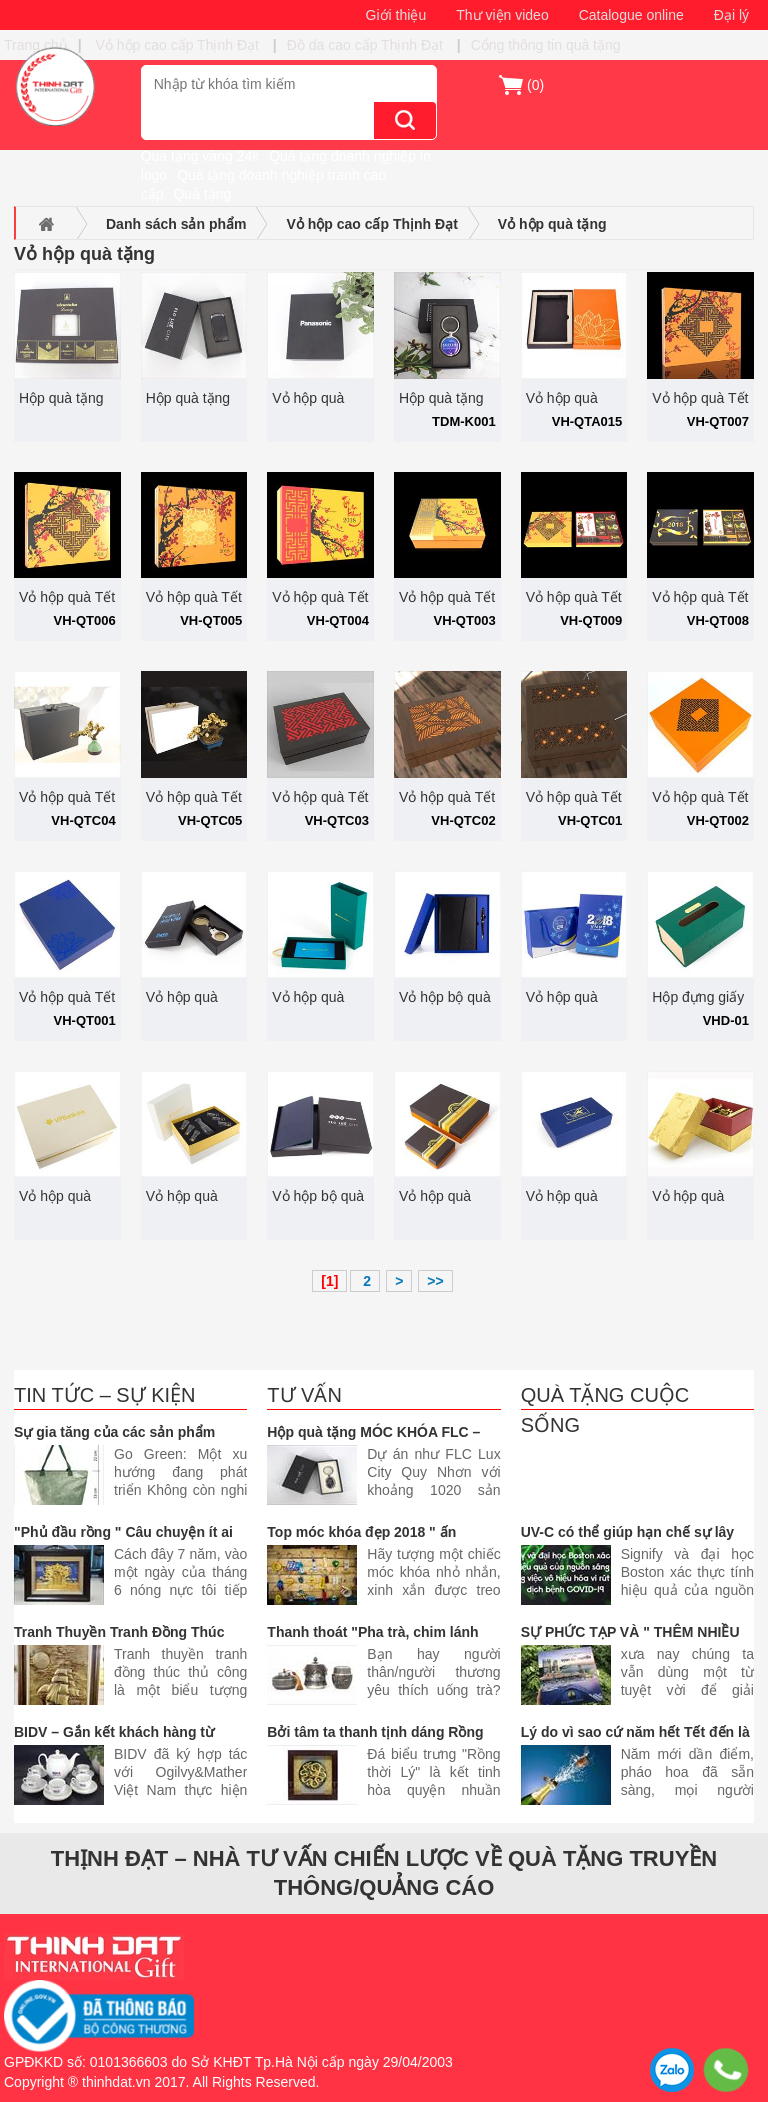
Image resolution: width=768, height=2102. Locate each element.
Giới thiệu (396, 15)
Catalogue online (631, 15)
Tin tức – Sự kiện (105, 1395)
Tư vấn (304, 1395)
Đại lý (731, 15)
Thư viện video (502, 15)
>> (435, 1281)
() (535, 85)
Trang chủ (36, 45)
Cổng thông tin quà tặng (546, 45)
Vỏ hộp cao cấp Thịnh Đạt (179, 45)
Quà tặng (202, 194)
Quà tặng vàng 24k (200, 156)
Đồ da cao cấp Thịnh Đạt (365, 45)
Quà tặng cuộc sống (605, 1410)
